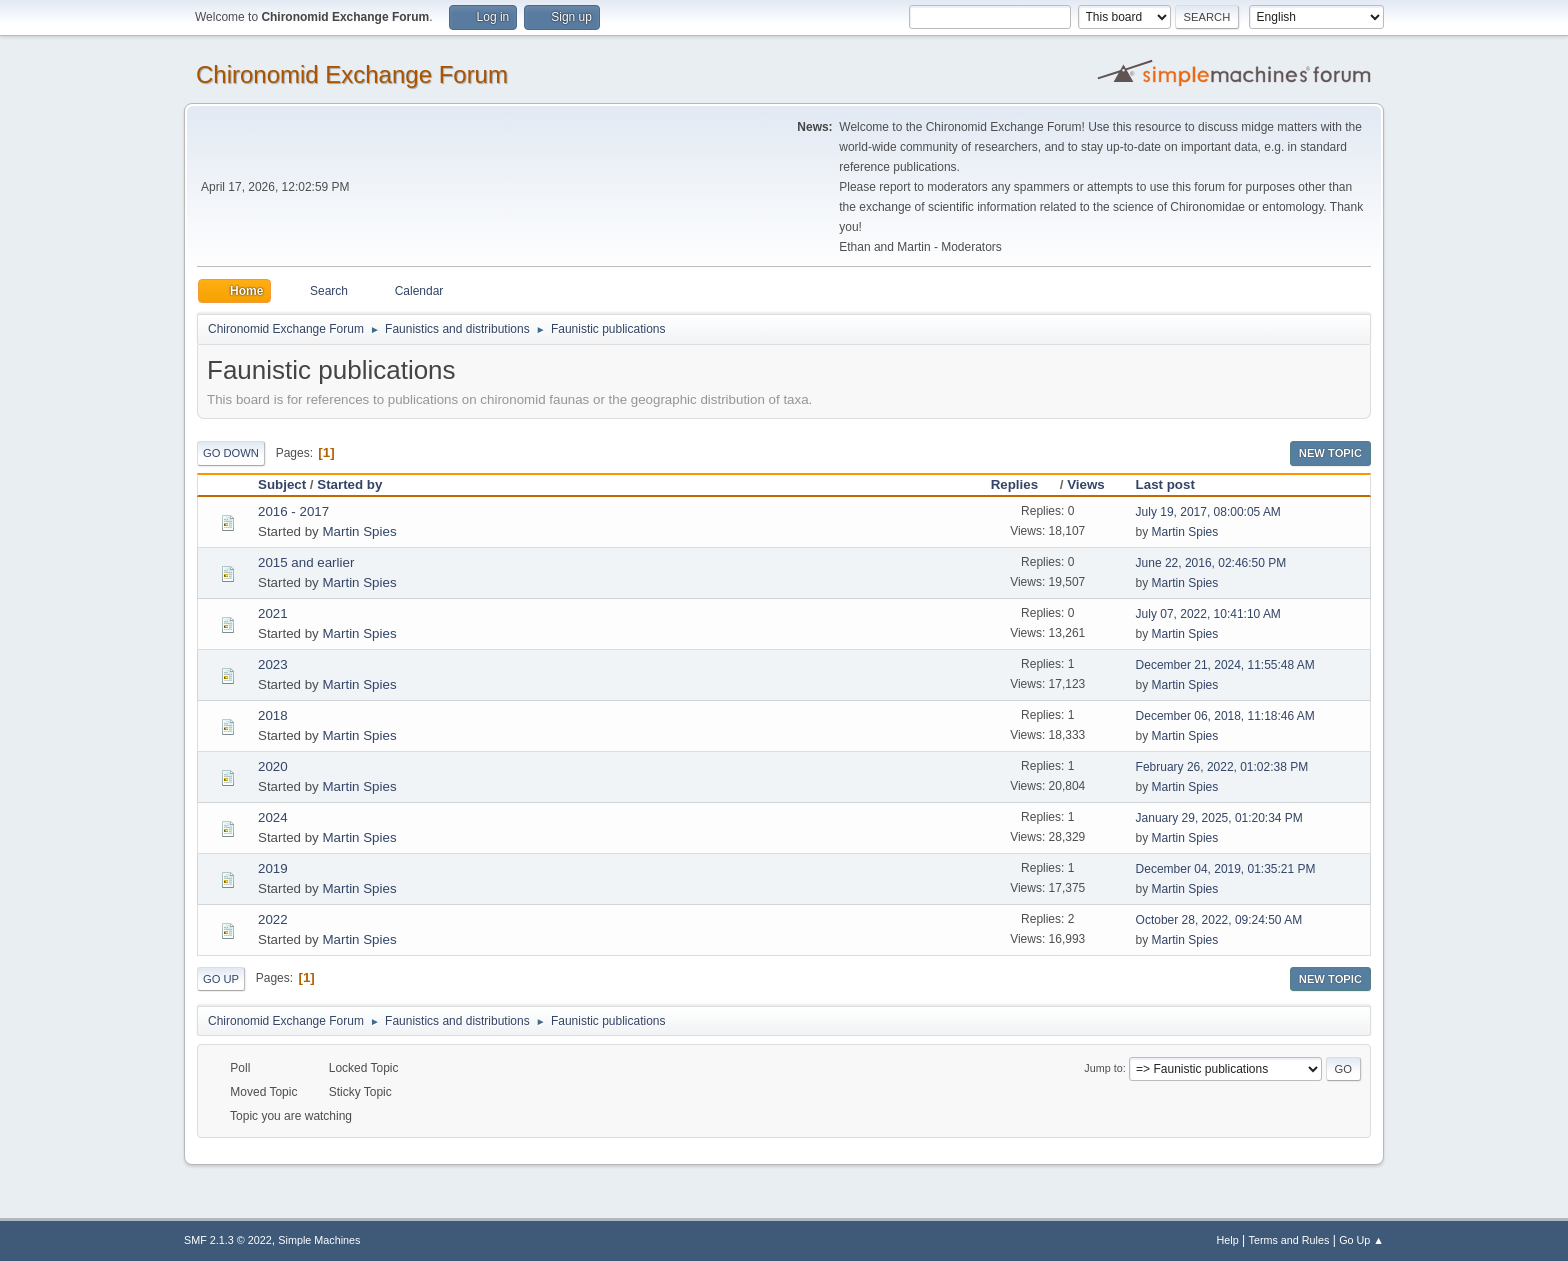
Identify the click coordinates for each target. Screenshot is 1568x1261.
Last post (1165, 484)
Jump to (1103, 1068)
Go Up (221, 979)
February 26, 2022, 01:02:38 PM (1222, 767)
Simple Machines (319, 1240)
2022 (273, 919)
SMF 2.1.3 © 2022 (228, 1240)
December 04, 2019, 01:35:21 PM (1226, 869)
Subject (282, 484)
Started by (349, 484)
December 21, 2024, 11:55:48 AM (1225, 665)
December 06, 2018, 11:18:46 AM (1225, 716)
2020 (273, 766)
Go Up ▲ (1361, 1240)
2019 (273, 868)
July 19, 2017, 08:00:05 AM (1208, 512)
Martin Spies (359, 531)
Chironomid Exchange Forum (352, 74)
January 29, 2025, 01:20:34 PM (1219, 818)
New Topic (1330, 453)
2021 (273, 613)
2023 (273, 664)
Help (1228, 1240)
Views (1086, 484)
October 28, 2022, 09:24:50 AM (1219, 920)
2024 (273, 817)
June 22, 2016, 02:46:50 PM (1211, 563)
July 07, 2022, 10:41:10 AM (1208, 614)
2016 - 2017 (293, 511)
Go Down (231, 453)
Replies (1023, 484)
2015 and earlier (306, 562)
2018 (273, 715)
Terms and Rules (1289, 1240)
